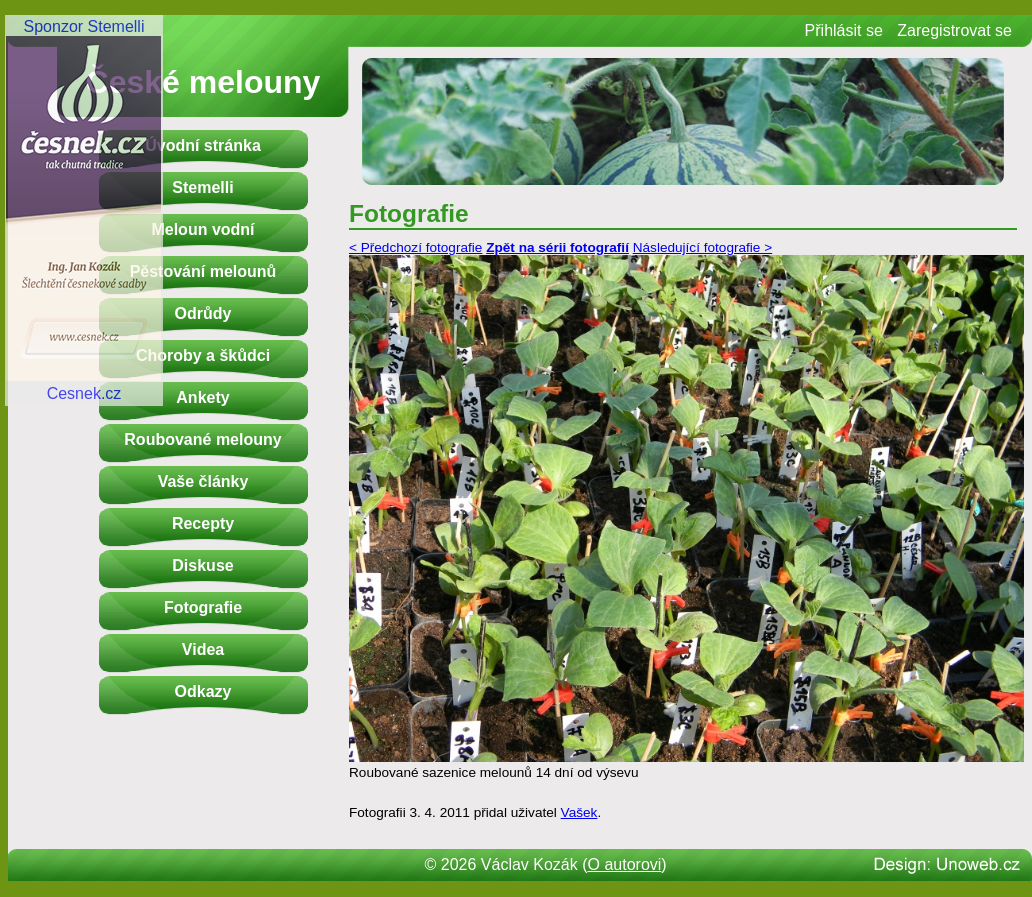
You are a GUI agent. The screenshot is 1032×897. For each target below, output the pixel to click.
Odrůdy (203, 313)
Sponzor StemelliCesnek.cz (84, 210)
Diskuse (202, 565)
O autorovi (625, 864)
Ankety (202, 397)
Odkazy (203, 691)
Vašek (579, 812)
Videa (203, 649)
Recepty (203, 523)
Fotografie (203, 607)
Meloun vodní (202, 229)
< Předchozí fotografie (415, 247)
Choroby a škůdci (203, 355)
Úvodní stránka (203, 145)
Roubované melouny (202, 439)
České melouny (203, 82)
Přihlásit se (844, 30)
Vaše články (203, 481)
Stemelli (202, 187)
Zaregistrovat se (954, 30)
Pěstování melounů (203, 271)
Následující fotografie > (702, 247)
